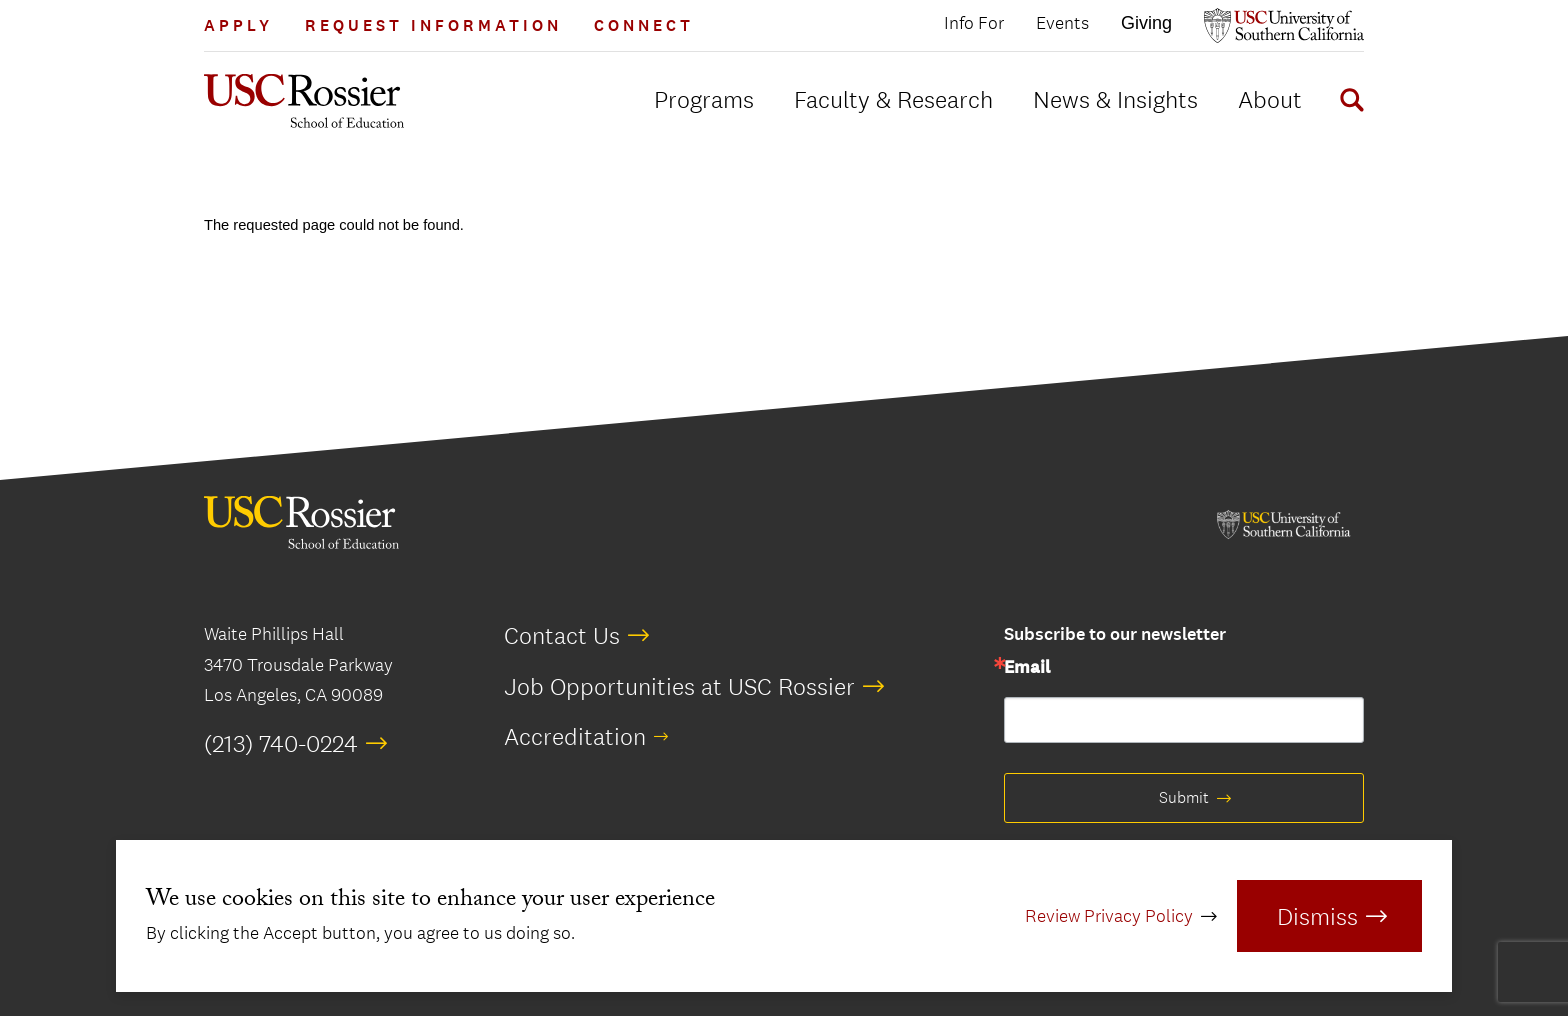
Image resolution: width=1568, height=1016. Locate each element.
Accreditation (575, 736)
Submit (1184, 797)
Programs (704, 99)
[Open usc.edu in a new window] (1284, 25)
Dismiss (1317, 916)
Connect (644, 25)
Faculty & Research (893, 99)
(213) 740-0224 (281, 743)
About (1270, 99)
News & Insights (1115, 99)
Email (1027, 668)
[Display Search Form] (1348, 103)
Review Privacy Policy (1109, 916)
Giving (1146, 23)
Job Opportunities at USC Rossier (679, 686)
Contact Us (562, 635)
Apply (238, 25)
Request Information (433, 25)
